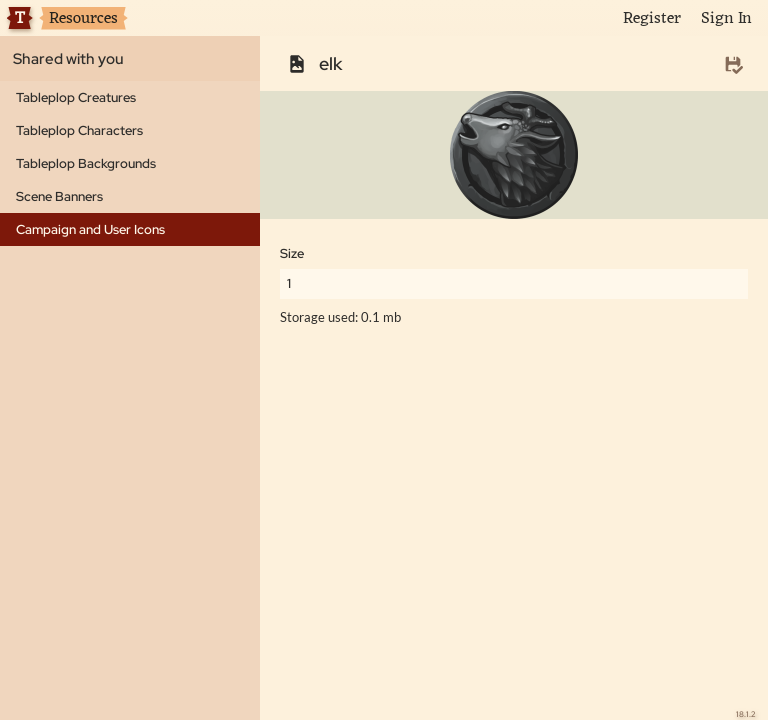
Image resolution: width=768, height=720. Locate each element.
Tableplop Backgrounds (86, 163)
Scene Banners (59, 196)
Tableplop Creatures (76, 97)
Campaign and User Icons (90, 229)
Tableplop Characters (79, 130)
